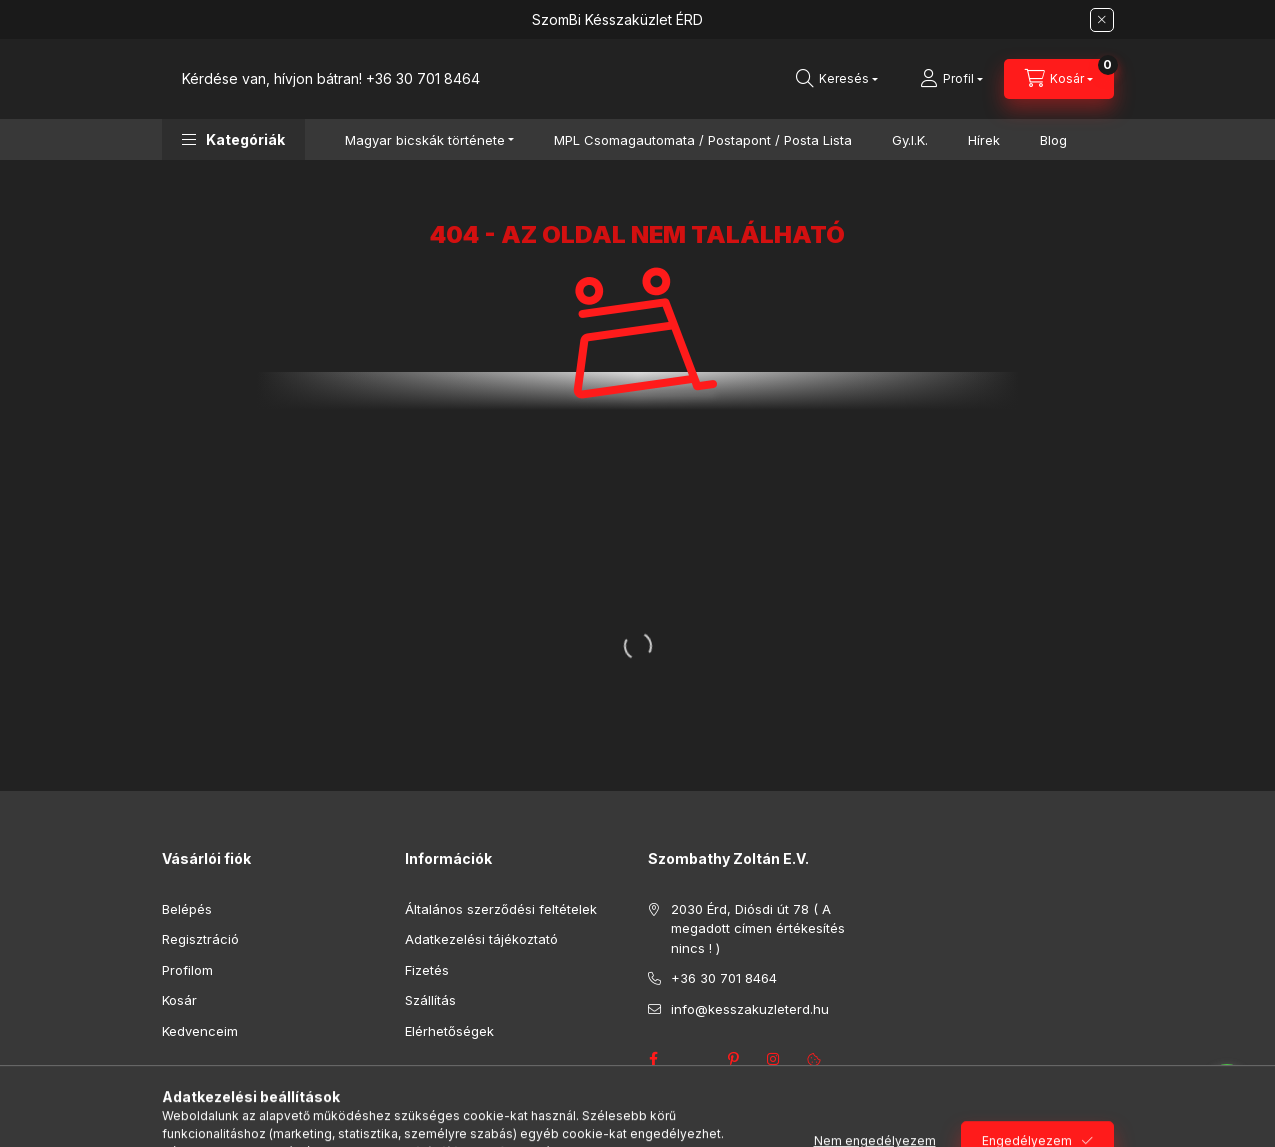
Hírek (984, 140)
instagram (774, 1059)
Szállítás (430, 1000)
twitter (694, 1059)
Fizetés (427, 970)
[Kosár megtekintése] (1059, 79)
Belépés (187, 909)
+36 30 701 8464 (423, 78)
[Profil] (951, 79)
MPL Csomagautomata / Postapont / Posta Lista (703, 140)
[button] (233, 139)
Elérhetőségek (449, 1031)
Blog (1053, 140)
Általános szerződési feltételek (501, 909)
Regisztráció (200, 939)
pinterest (734, 1059)
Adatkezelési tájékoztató (481, 939)
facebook (654, 1059)
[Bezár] (1102, 20)
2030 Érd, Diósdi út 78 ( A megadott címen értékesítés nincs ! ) (758, 928)
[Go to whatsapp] (1227, 1089)
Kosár (179, 1000)
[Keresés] (837, 79)
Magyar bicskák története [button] (425, 140)
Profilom (187, 970)
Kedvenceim (200, 1031)
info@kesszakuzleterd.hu (750, 1009)
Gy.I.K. (910, 140)
